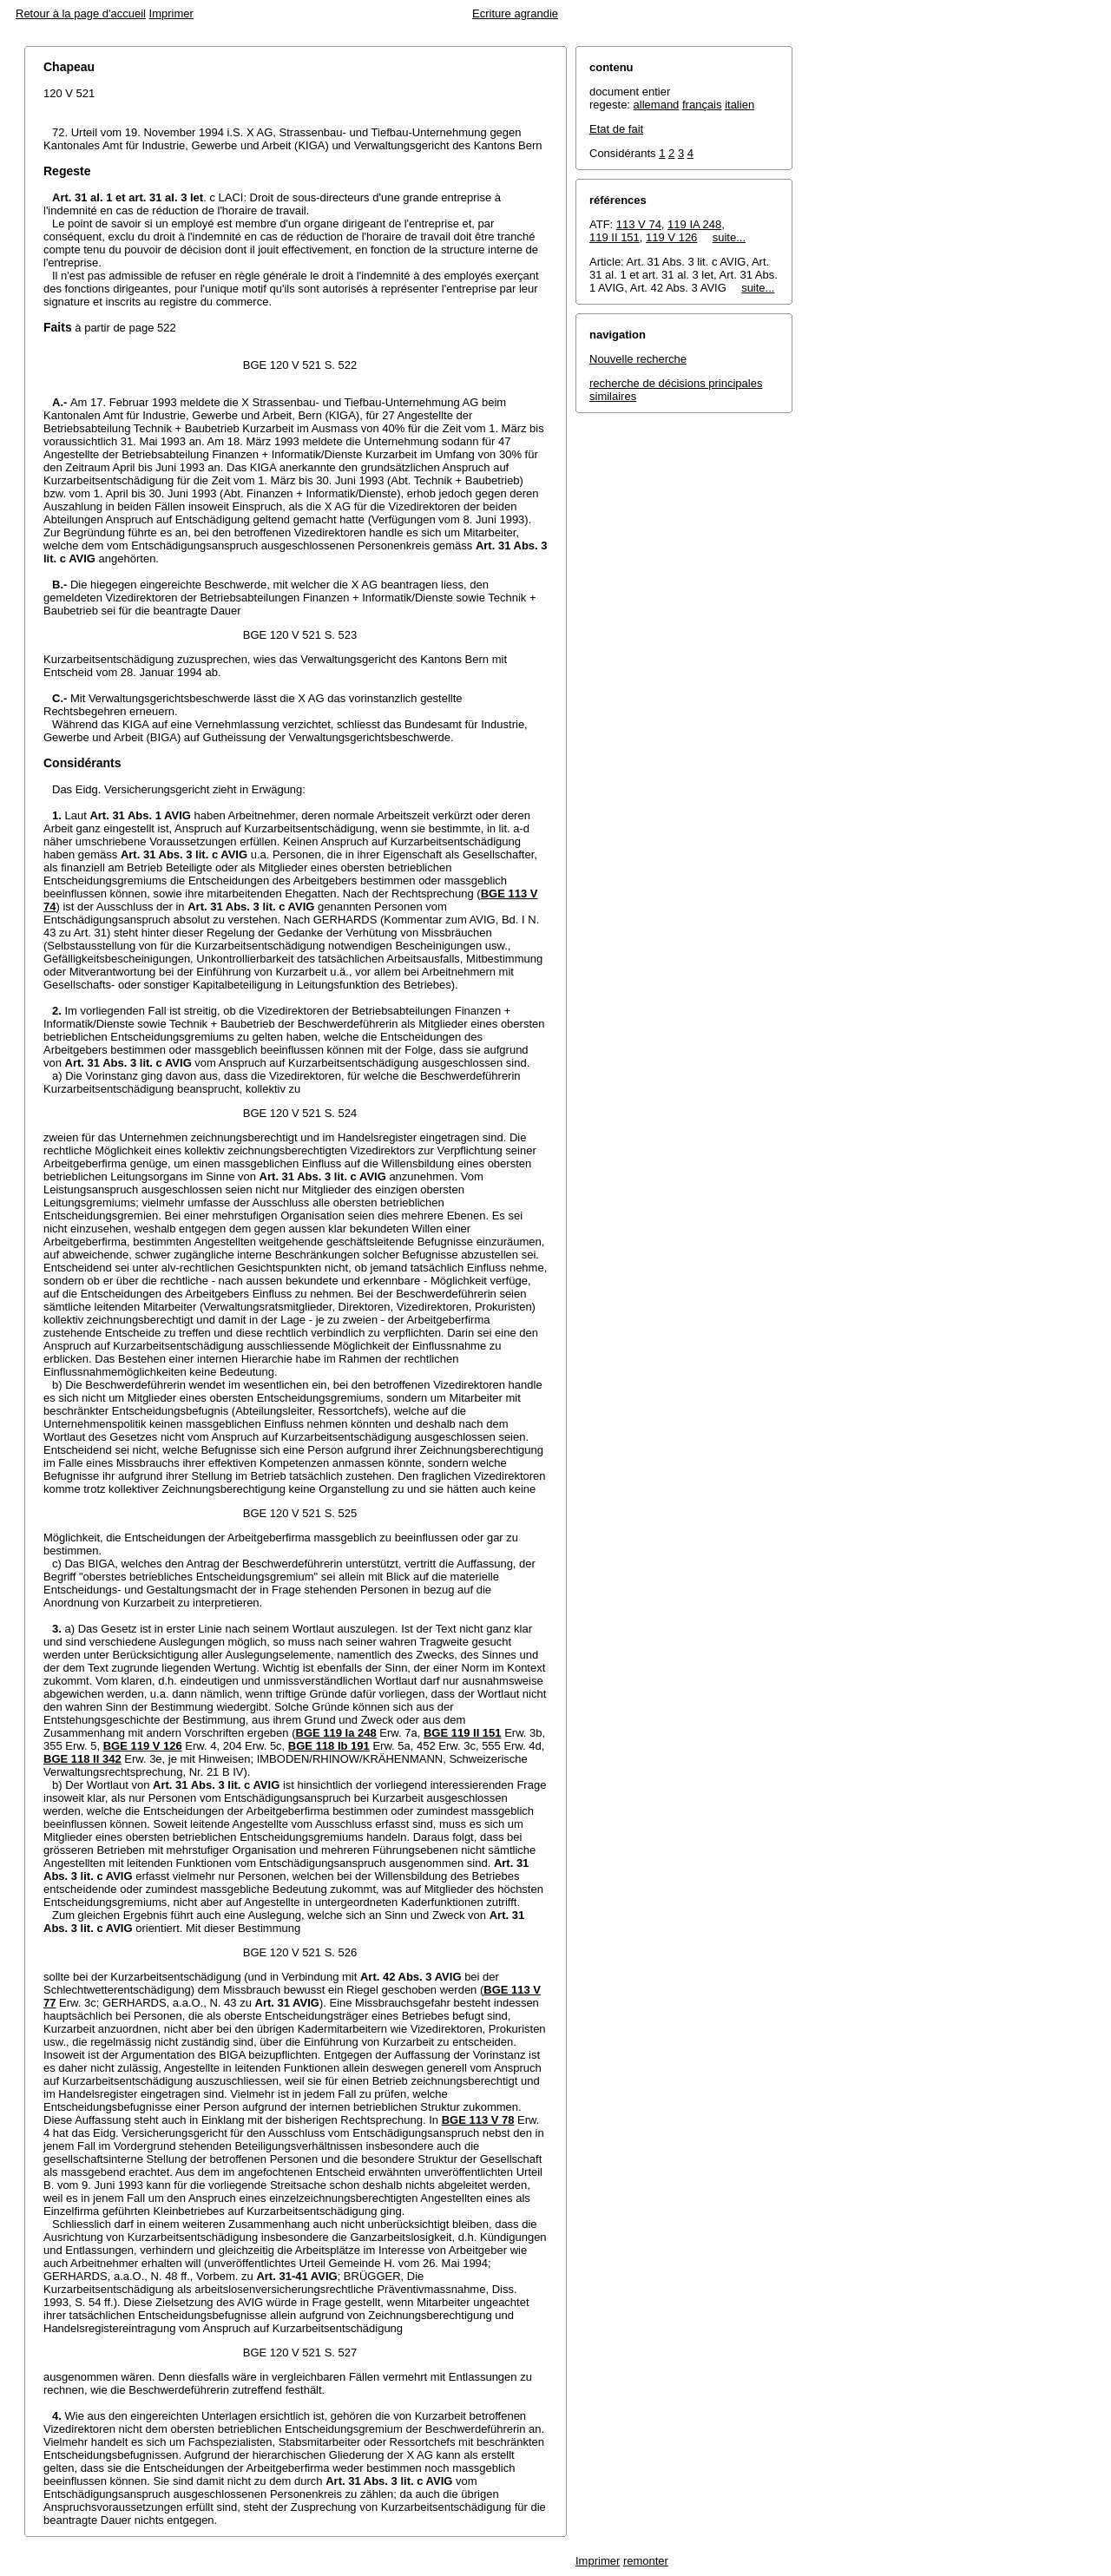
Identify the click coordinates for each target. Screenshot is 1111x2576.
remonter (645, 2560)
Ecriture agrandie (515, 13)
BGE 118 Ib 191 (329, 1745)
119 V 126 (671, 237)
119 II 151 (614, 237)
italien (739, 104)
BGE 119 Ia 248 (336, 1732)
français (702, 104)
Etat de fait (616, 128)
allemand (657, 104)
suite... (729, 237)
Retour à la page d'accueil (81, 13)
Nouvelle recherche (638, 358)
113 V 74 (638, 224)
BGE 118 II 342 (82, 1758)
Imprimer (171, 13)
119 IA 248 (694, 224)
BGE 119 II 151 (463, 1732)
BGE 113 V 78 (478, 2119)
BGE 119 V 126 (142, 1745)
